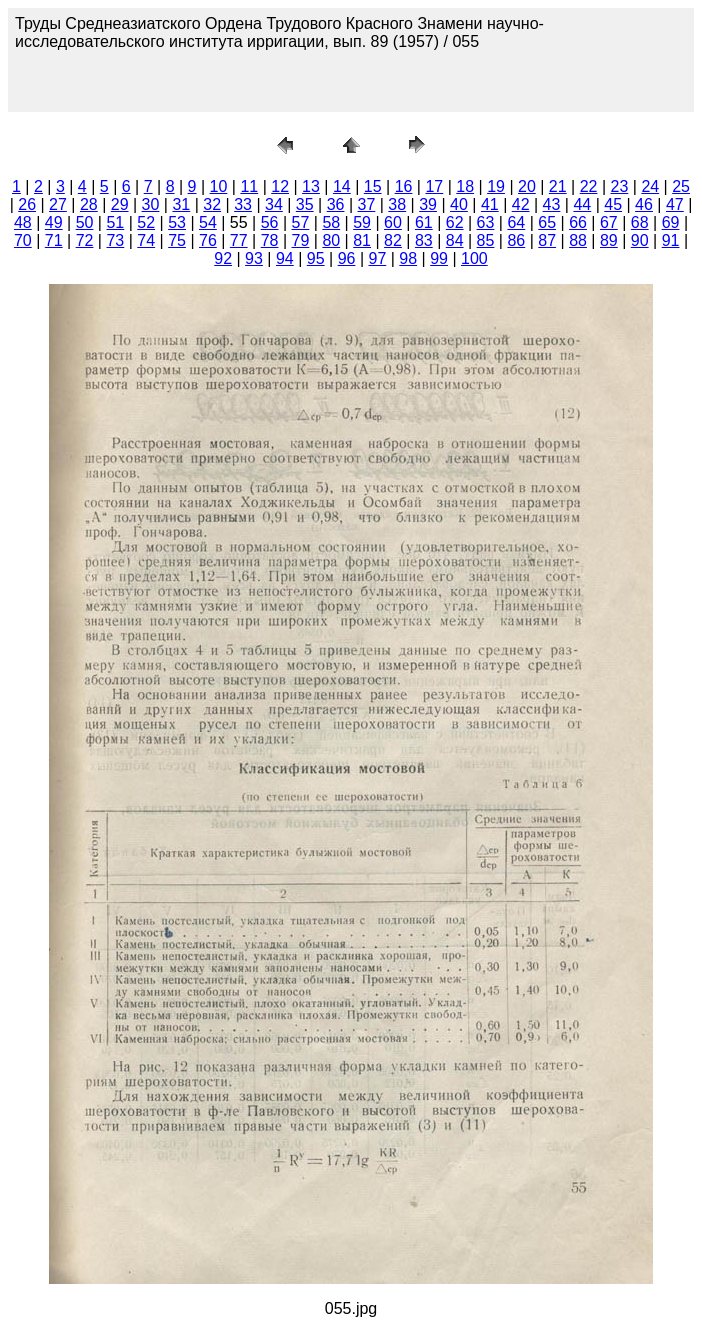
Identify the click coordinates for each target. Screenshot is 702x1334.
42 (521, 204)
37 (367, 204)
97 (377, 258)
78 (270, 240)
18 (465, 186)
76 (208, 240)
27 (58, 204)
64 (516, 222)
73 (115, 240)
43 (552, 204)
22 (589, 186)
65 (547, 222)
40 (459, 204)
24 (650, 186)
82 (393, 240)
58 (331, 222)
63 (486, 222)
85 (486, 240)
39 (428, 204)
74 (146, 240)
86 (516, 240)
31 (181, 204)
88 (578, 240)
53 (177, 222)
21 (558, 186)
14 (342, 186)
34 (274, 204)
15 (373, 186)
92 (223, 258)
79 (301, 240)
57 (301, 222)
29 (120, 204)
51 (115, 222)
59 (362, 222)
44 (582, 204)
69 (671, 222)
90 (640, 240)
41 (490, 204)
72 (85, 240)
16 (404, 186)
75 (177, 240)
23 (620, 186)
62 (455, 222)
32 (212, 204)
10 (219, 186)
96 (347, 258)
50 (85, 222)
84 (455, 240)
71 (54, 240)
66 (578, 222)
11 (249, 186)
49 (54, 222)
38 (397, 204)
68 (640, 222)
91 (671, 240)
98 (408, 258)
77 (239, 240)
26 (27, 204)
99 (439, 258)
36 (336, 204)
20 (527, 186)
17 (434, 186)
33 (243, 204)
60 (393, 222)
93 (254, 258)
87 (547, 240)
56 (270, 222)
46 (644, 204)
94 (285, 258)
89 (609, 240)
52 (146, 222)
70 (23, 240)
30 (151, 204)
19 (496, 186)
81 (362, 240)
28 (89, 204)
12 (280, 186)
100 (474, 258)
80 (331, 240)
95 (316, 258)
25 (681, 186)
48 (23, 222)
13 (311, 186)
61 (424, 222)
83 (424, 240)
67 (609, 222)
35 (305, 204)
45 (613, 204)
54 (208, 222)
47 (675, 204)
